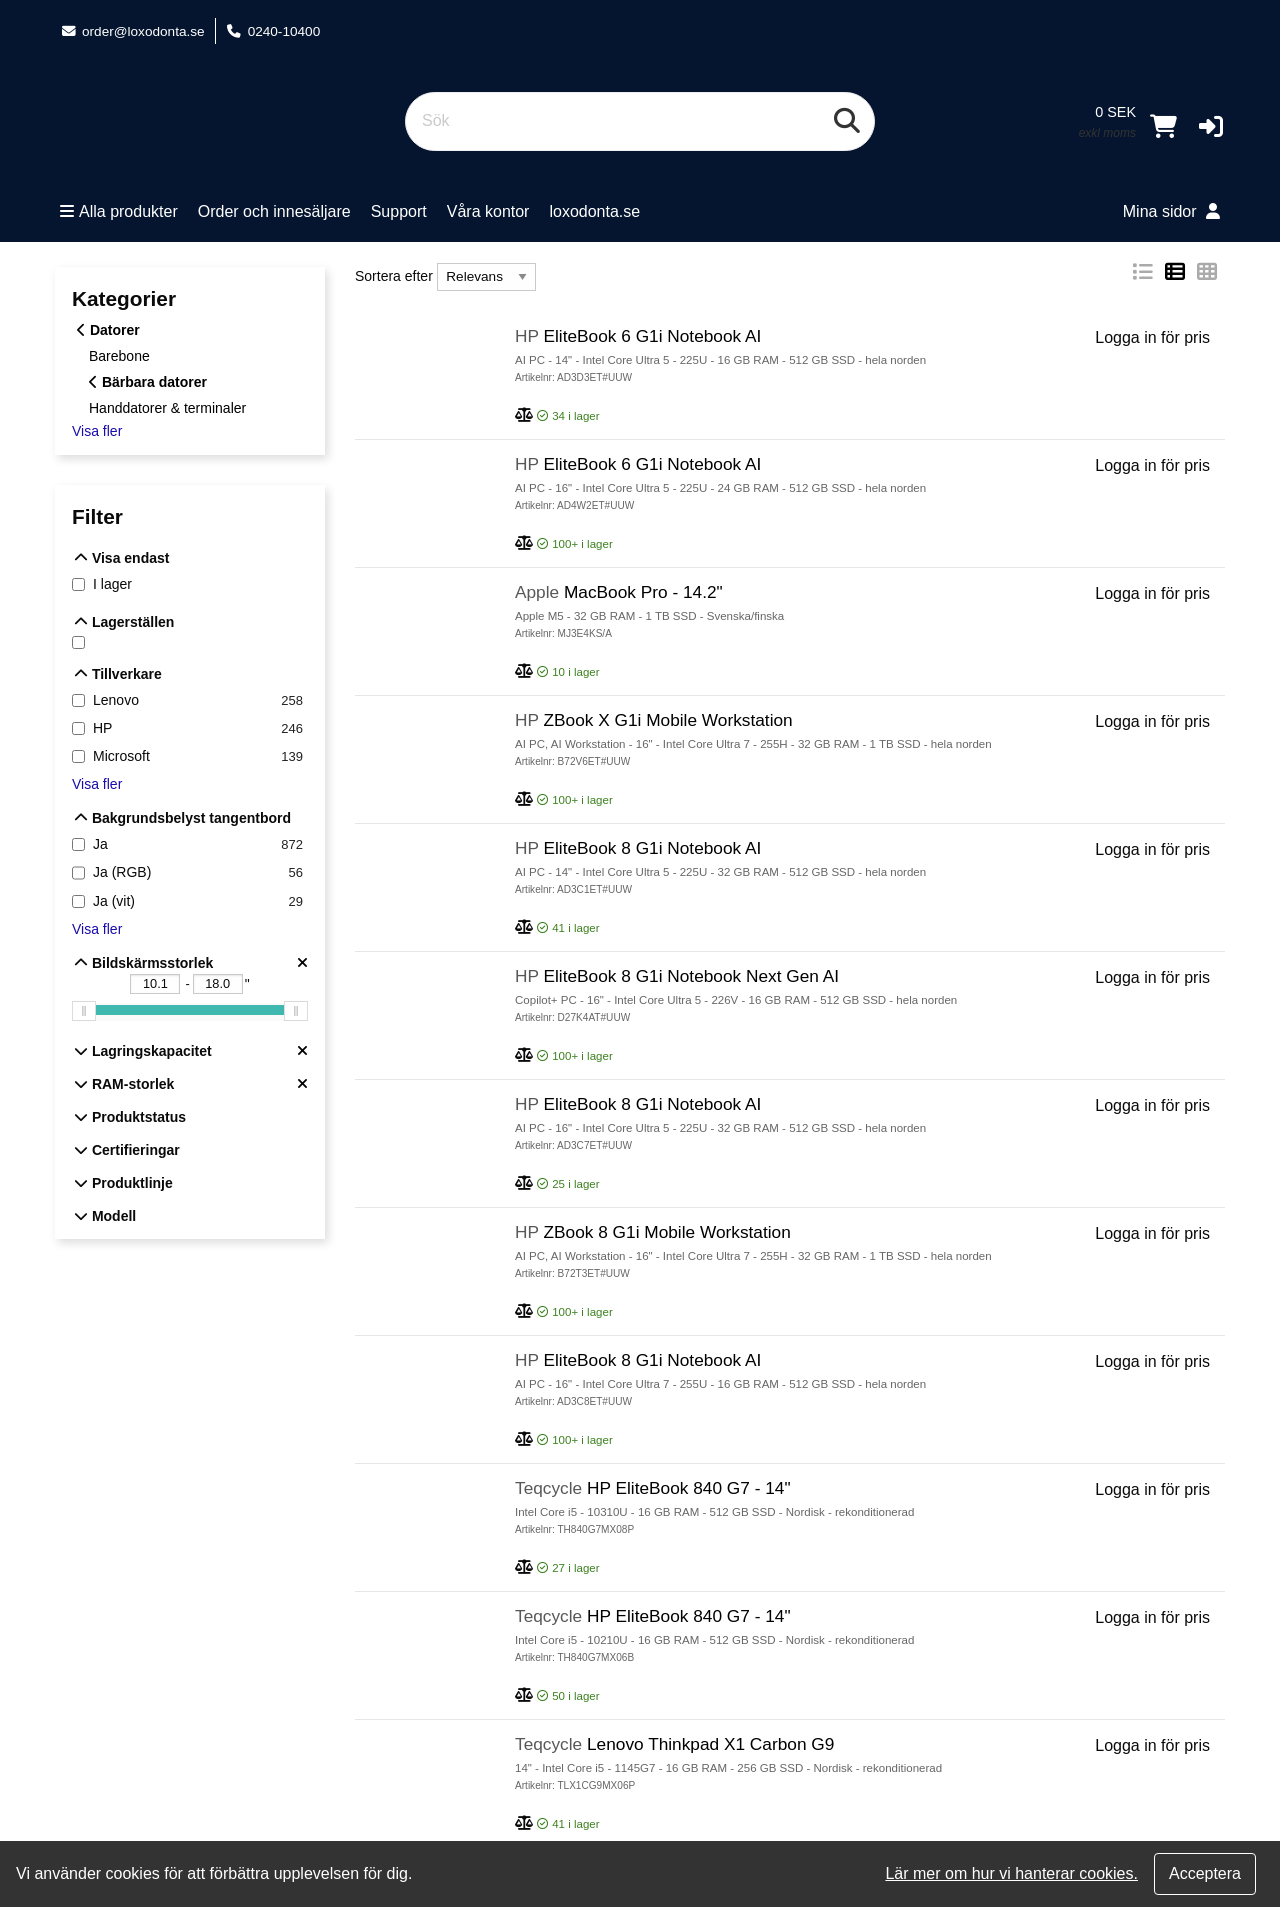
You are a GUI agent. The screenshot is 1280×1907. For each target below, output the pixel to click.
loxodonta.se (594, 211)
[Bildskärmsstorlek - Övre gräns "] (218, 984)
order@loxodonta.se (132, 31)
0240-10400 (273, 31)
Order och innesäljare (274, 211)
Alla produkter (119, 211)
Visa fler (97, 431)
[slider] (84, 1011)
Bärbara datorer (148, 382)
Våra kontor (488, 211)
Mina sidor (1171, 211)
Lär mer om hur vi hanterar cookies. (1011, 1873)
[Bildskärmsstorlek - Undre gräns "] (155, 984)
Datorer (108, 330)
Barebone (119, 356)
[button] (1211, 126)
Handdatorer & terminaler (167, 407)
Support (399, 211)
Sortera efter (394, 276)
